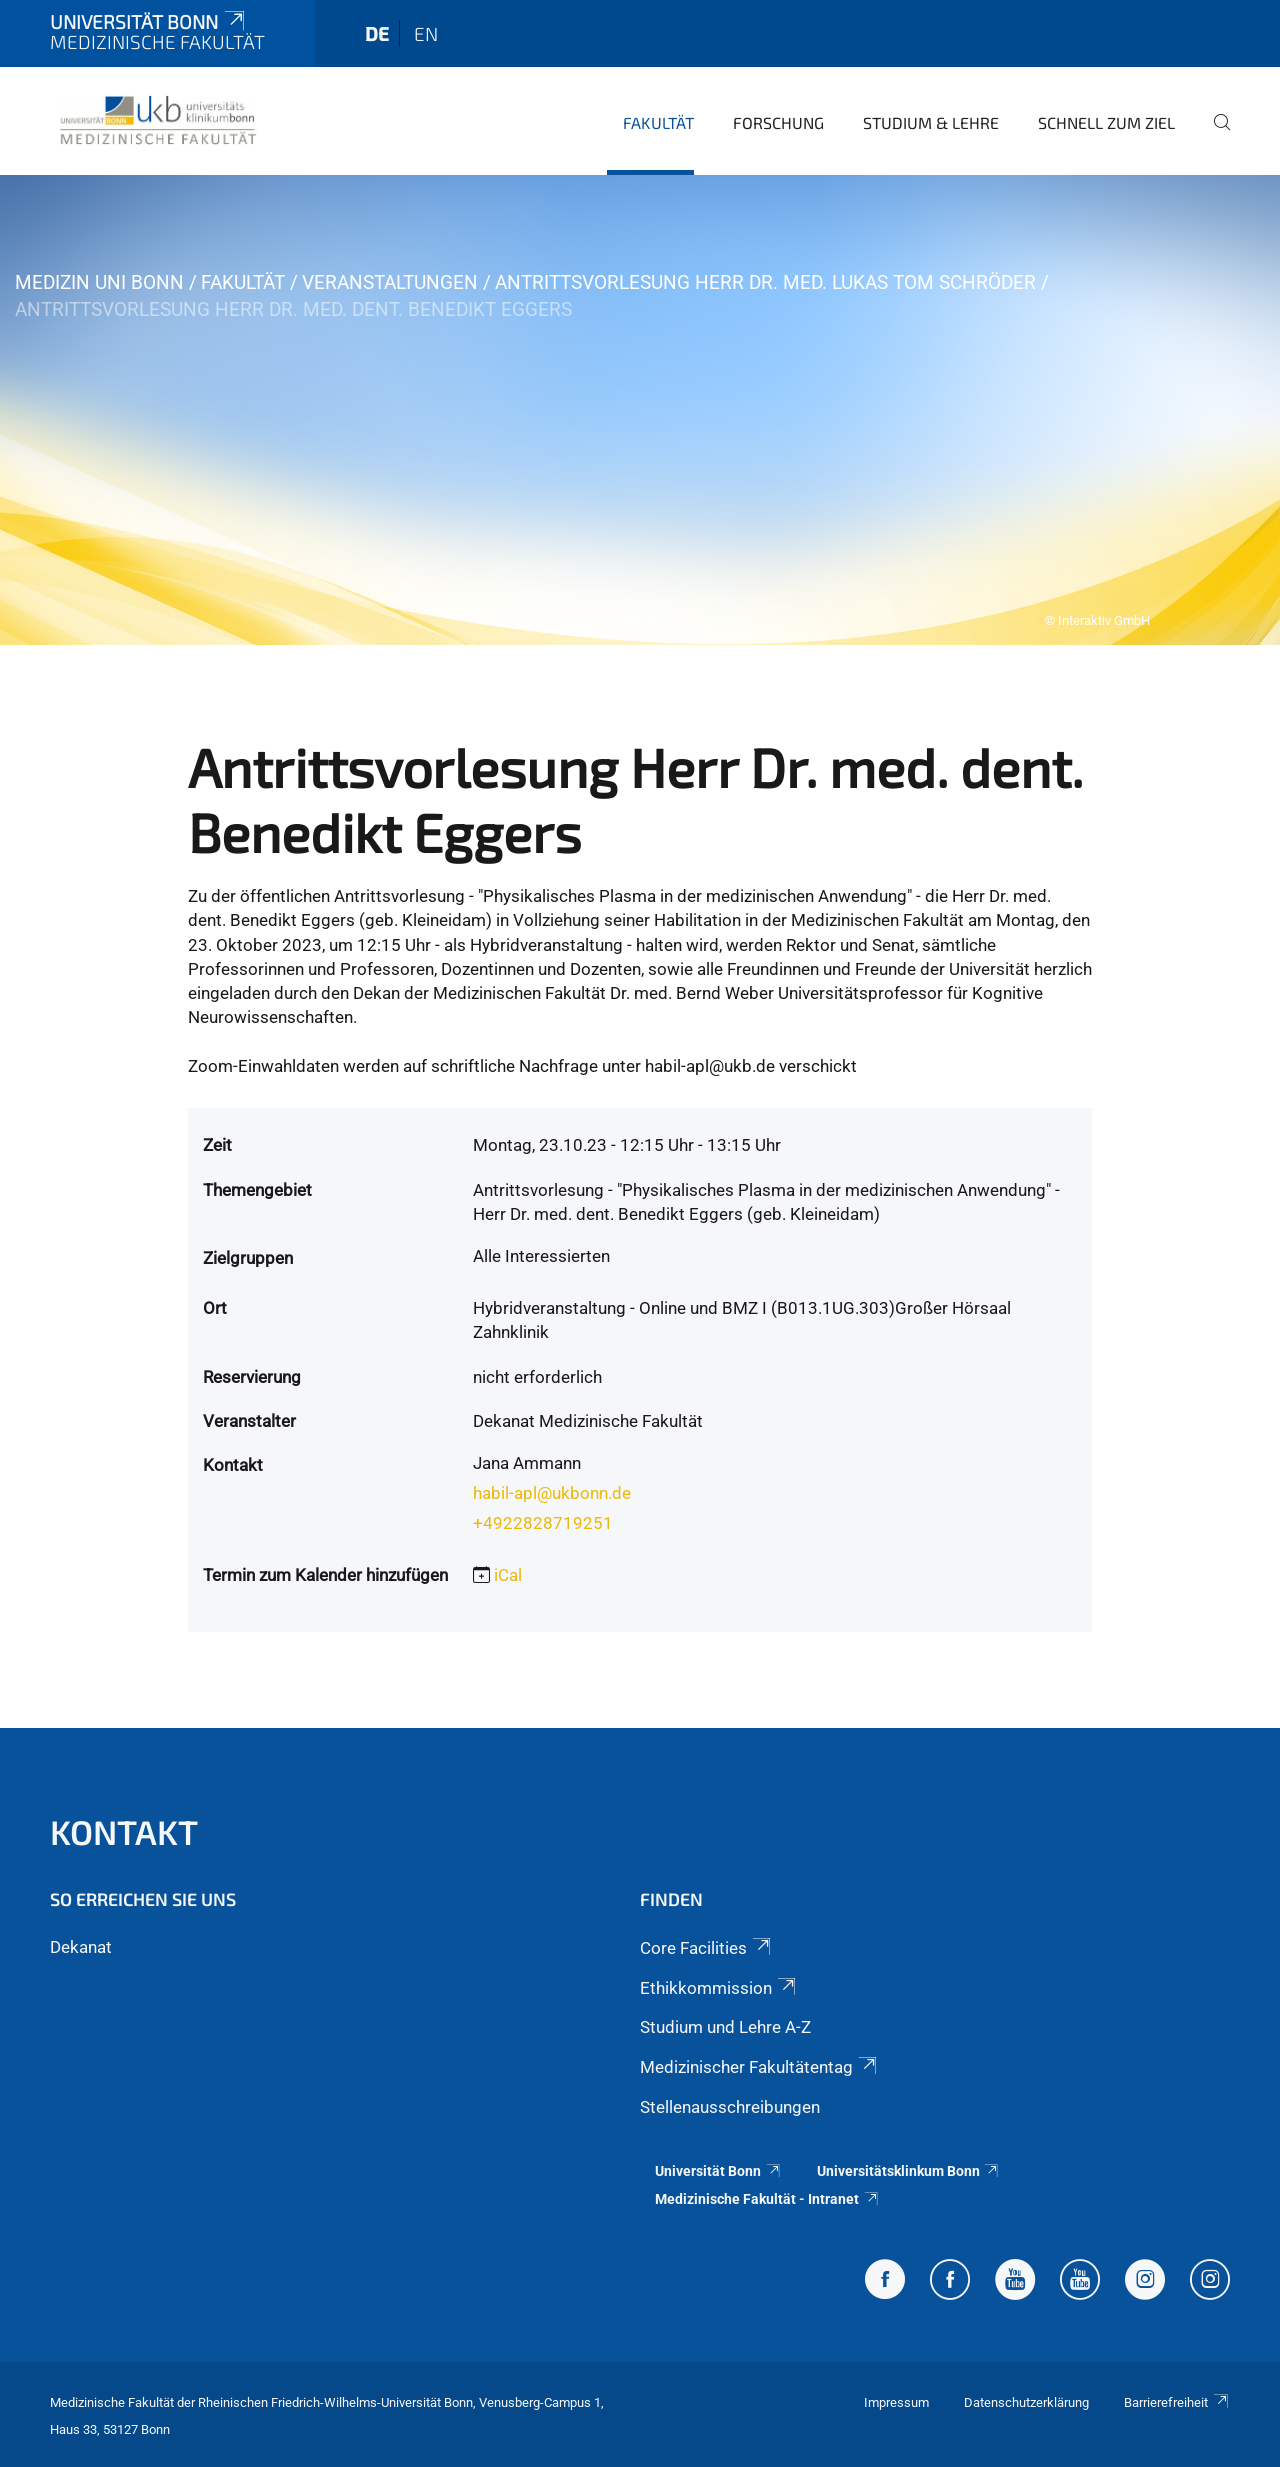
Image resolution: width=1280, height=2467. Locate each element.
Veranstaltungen (390, 282)
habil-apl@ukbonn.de (552, 1493)
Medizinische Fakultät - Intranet (767, 2199)
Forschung (778, 122)
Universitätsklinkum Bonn (909, 2171)
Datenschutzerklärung (1026, 2402)
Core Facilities (707, 1948)
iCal (508, 1575)
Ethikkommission (719, 1988)
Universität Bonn (149, 21)
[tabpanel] (640, 410)
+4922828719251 (543, 1523)
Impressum (896, 2402)
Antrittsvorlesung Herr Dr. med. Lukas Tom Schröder (765, 282)
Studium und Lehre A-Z (725, 2027)
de (377, 33)
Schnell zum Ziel (1106, 122)
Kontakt (124, 1831)
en (426, 33)
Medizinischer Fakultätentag (760, 2067)
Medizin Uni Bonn (99, 282)
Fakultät (658, 122)
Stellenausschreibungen (730, 2107)
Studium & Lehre (931, 122)
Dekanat (81, 1947)
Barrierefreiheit (1177, 2402)
